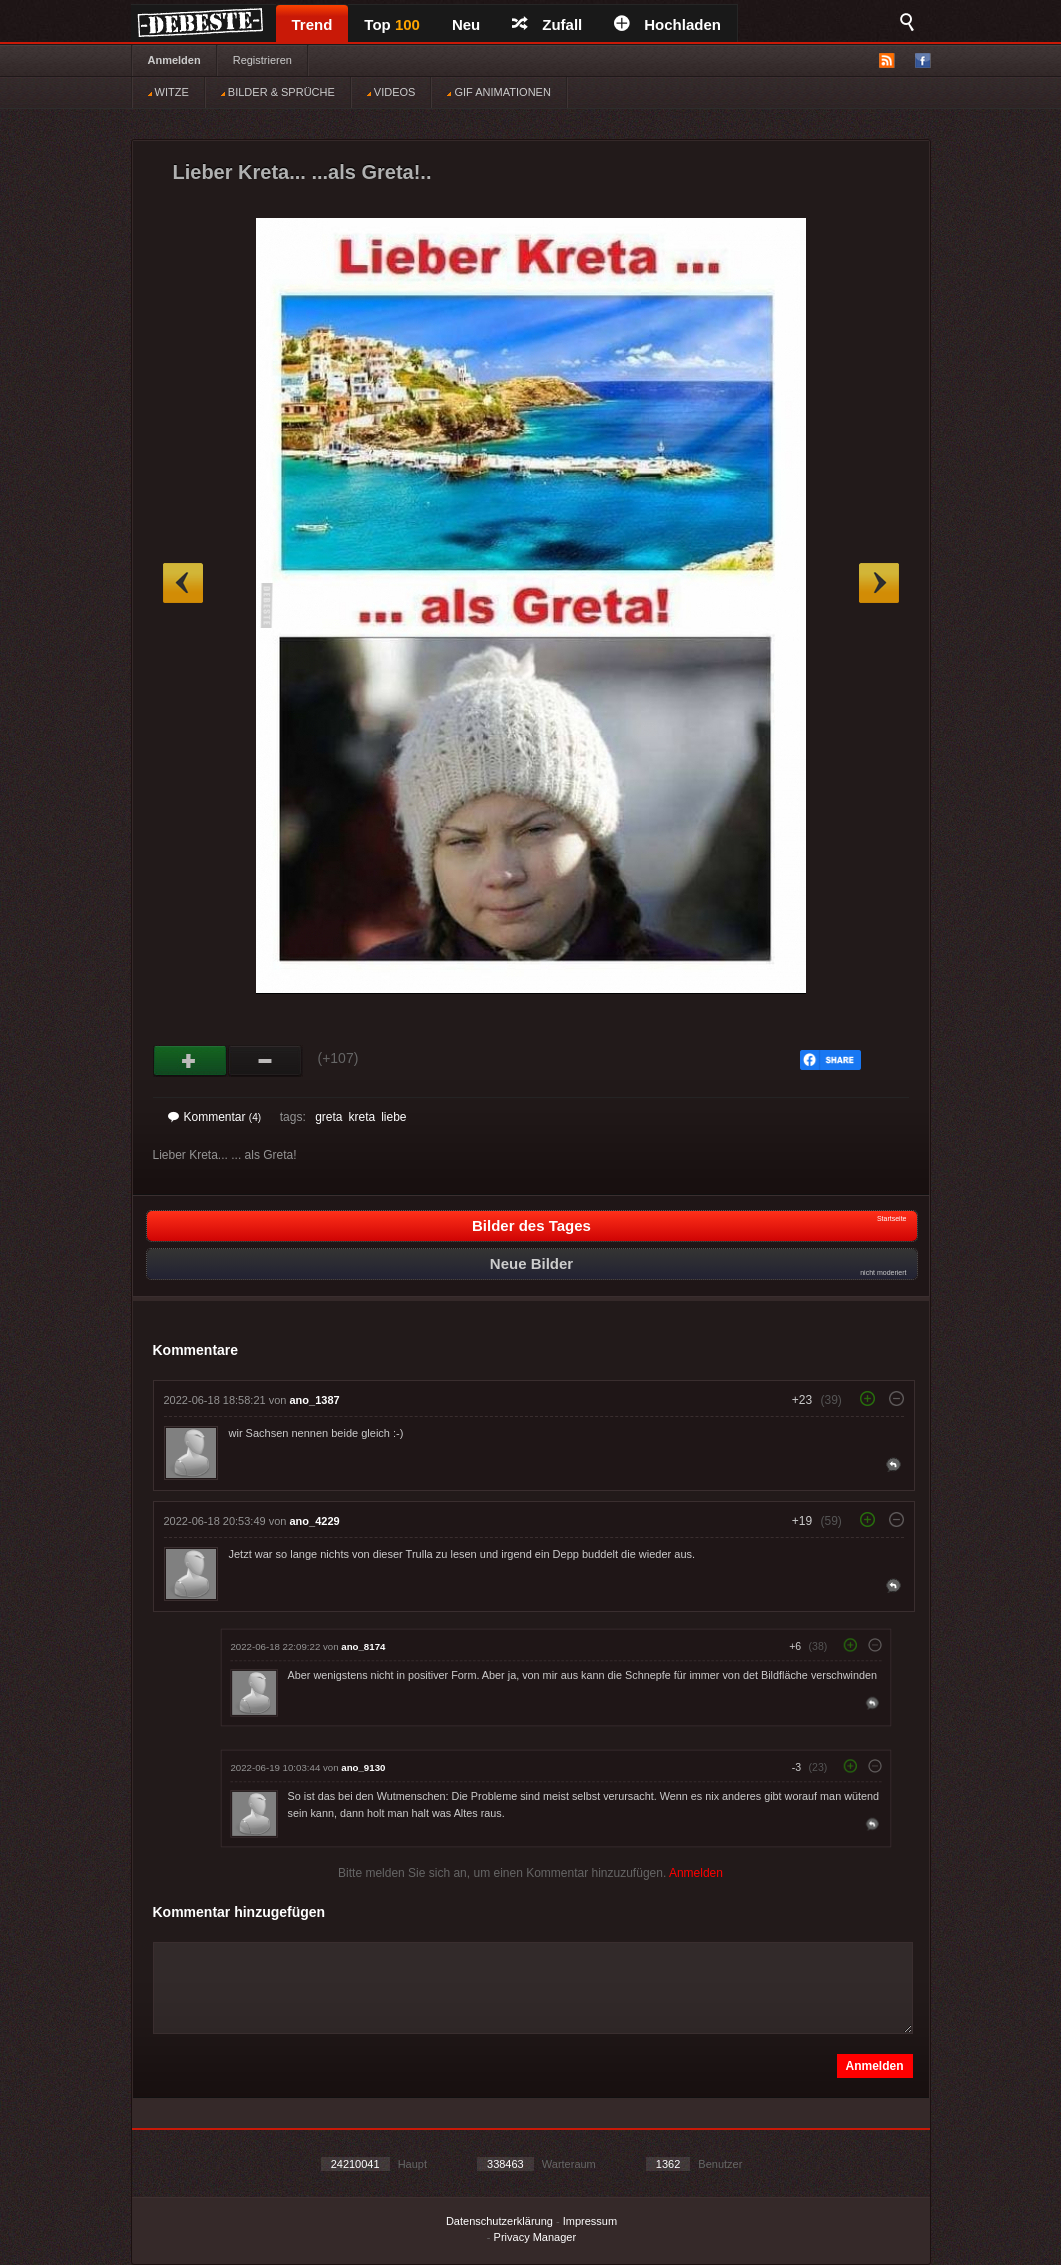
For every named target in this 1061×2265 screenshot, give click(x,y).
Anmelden (174, 60)
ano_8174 (363, 1646)
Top (392, 24)
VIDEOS (391, 92)
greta (328, 1117)
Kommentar (215, 1117)
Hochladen (667, 24)
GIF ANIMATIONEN (498, 92)
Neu (466, 24)
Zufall (547, 24)
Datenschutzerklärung (499, 2221)
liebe (393, 1117)
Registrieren (262, 60)
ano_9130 (363, 1767)
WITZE (168, 92)
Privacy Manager (535, 2237)
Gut (190, 1061)
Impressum (590, 2221)
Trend (312, 24)
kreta (361, 1117)
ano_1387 (315, 1400)
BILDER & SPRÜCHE (278, 92)
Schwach (265, 1061)
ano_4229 (315, 1521)
